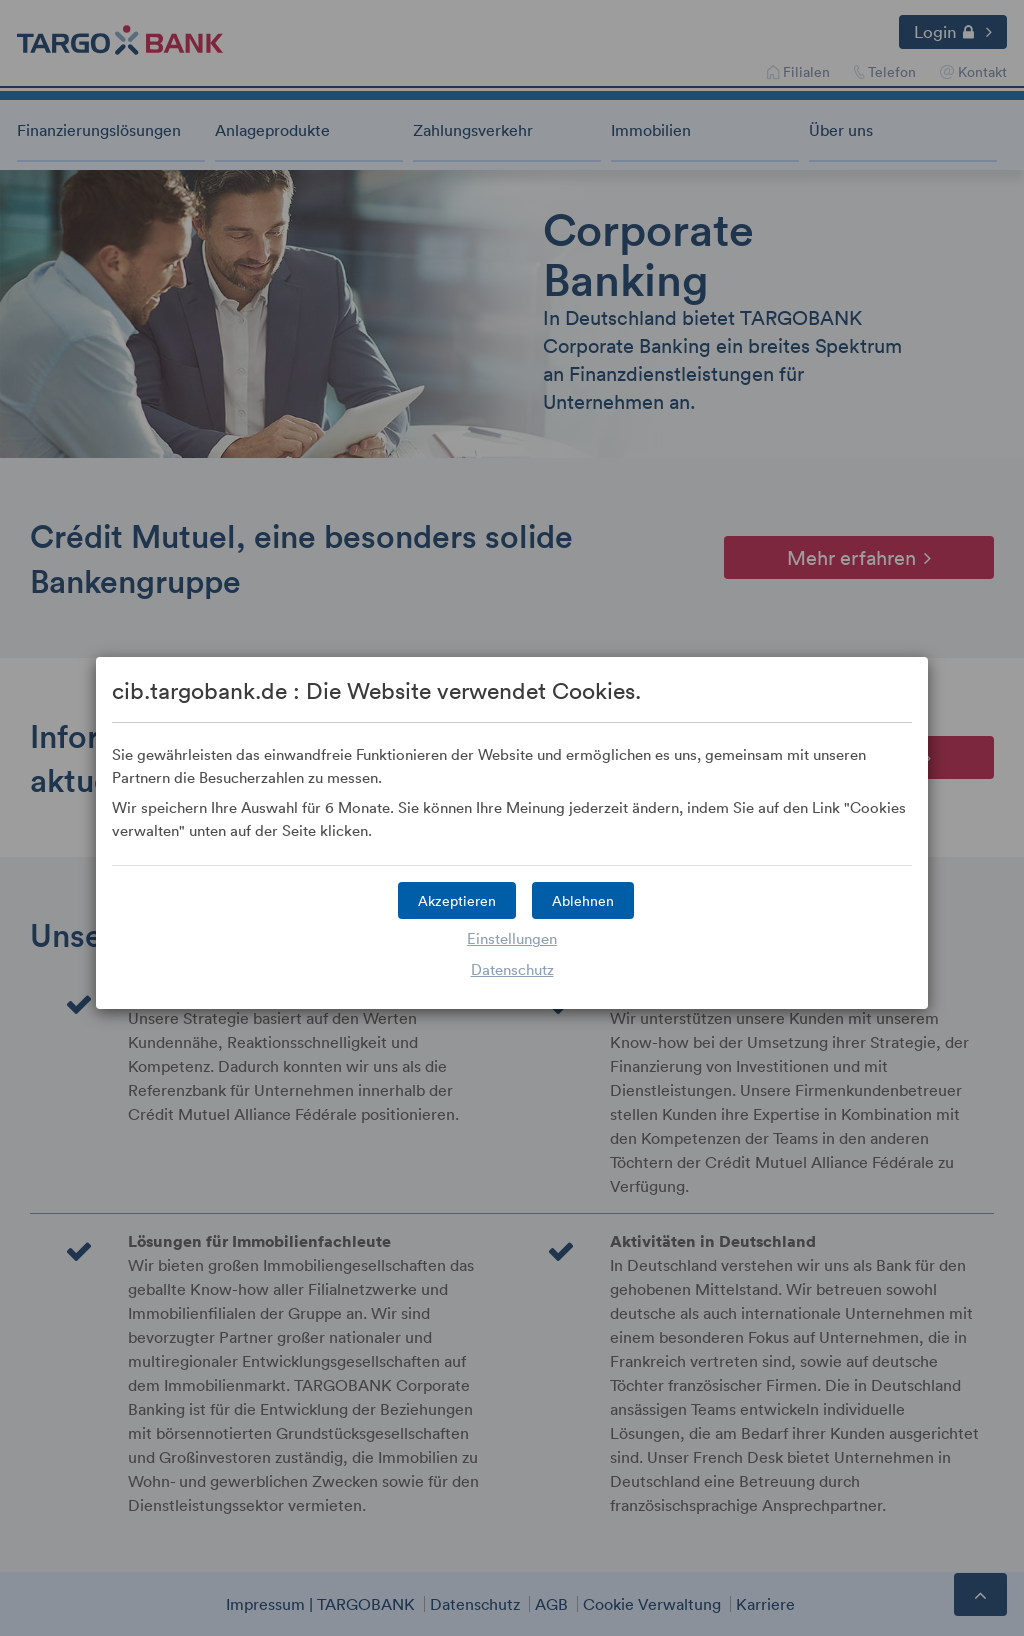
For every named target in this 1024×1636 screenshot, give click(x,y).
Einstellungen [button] (512, 938)
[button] (457, 900)
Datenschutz (512, 969)
